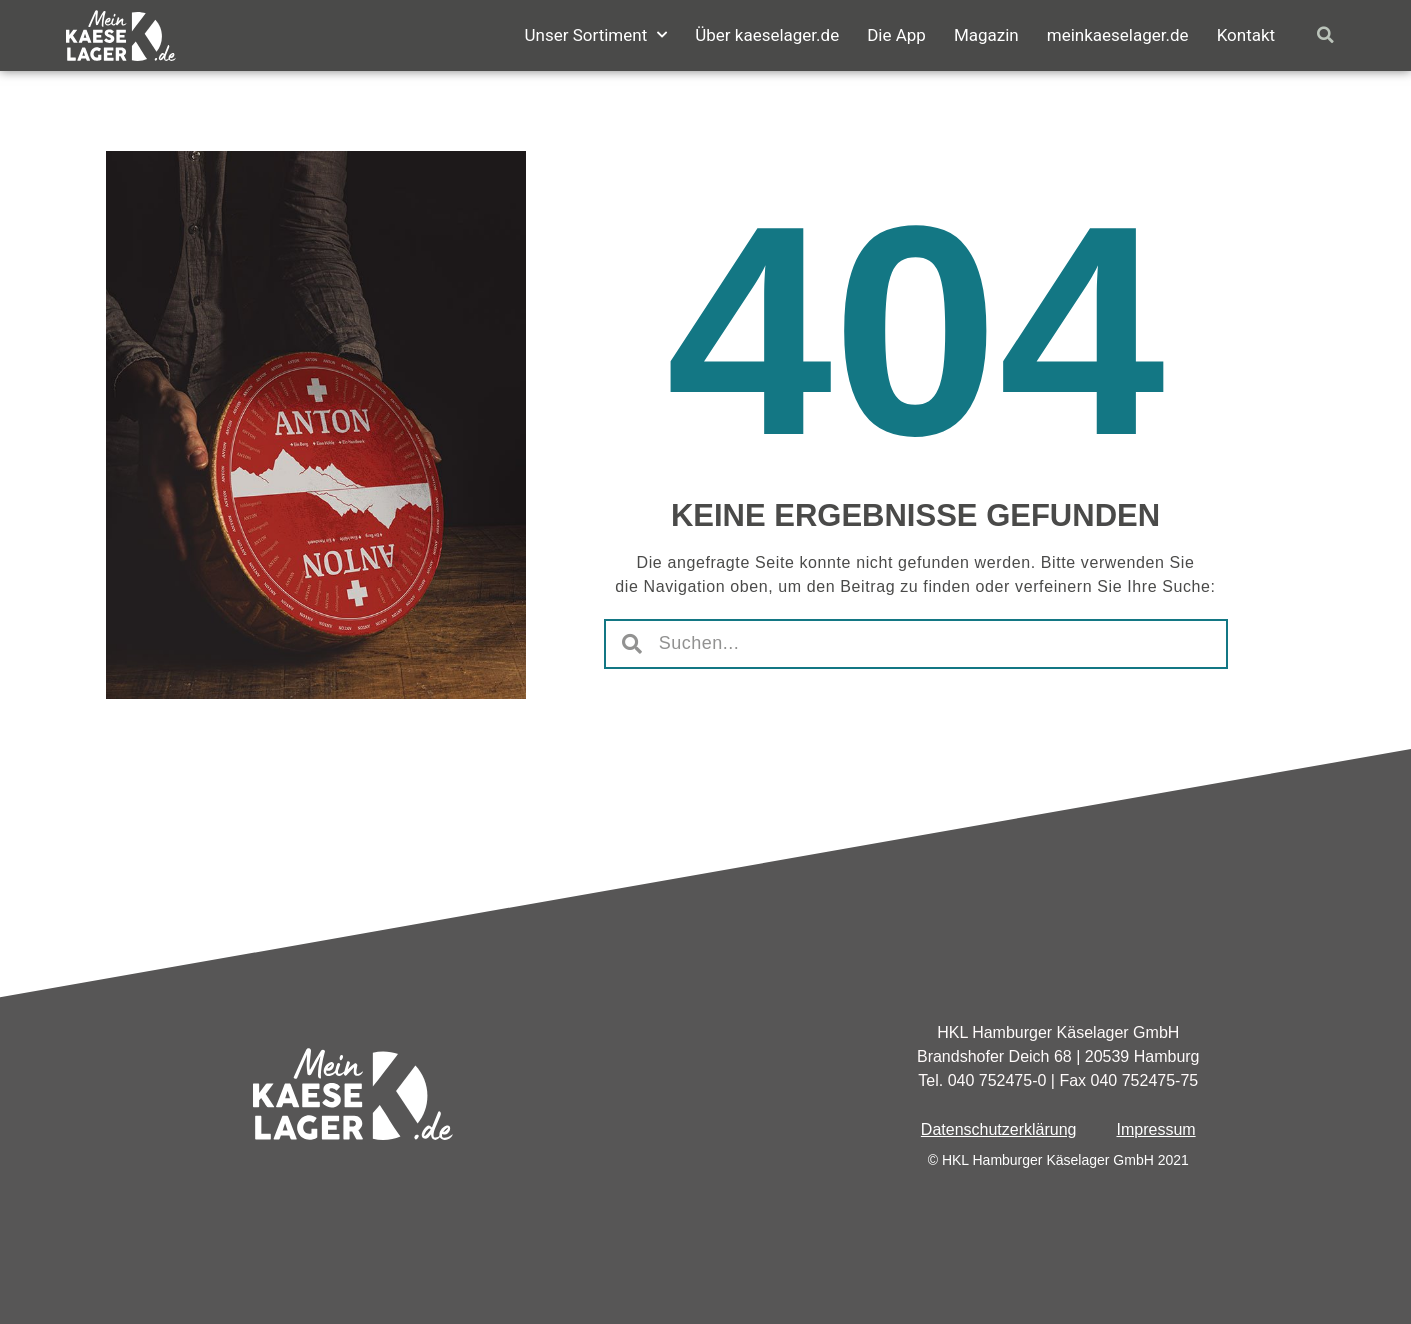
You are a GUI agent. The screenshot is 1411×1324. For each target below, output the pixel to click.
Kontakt (1246, 35)
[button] (1325, 35)
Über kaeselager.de (767, 35)
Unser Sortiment (595, 35)
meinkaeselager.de (1118, 35)
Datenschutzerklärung (999, 1129)
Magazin (986, 35)
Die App (896, 35)
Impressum (1156, 1129)
